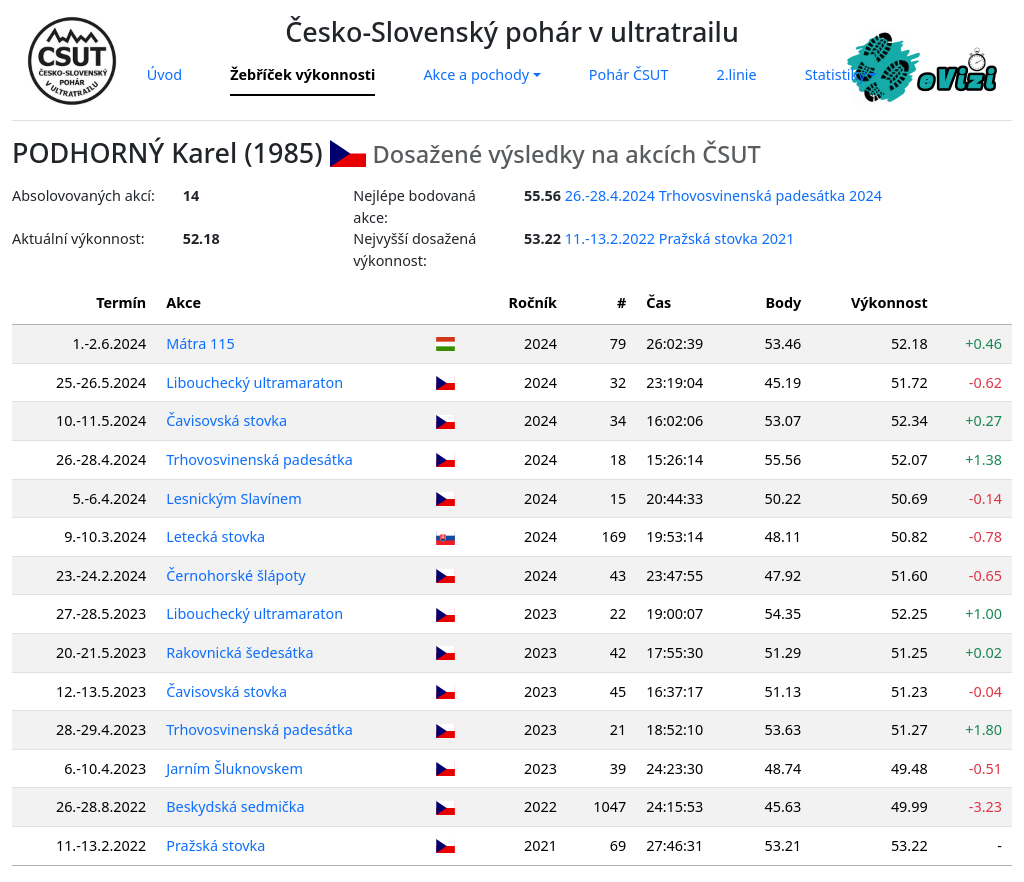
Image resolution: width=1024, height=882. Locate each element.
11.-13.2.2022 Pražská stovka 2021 (680, 238)
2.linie (736, 74)
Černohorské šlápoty (236, 575)
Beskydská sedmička (235, 806)
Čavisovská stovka (226, 420)
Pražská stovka (215, 845)
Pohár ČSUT (629, 74)
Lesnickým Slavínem (233, 498)
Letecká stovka (215, 536)
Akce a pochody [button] (476, 74)
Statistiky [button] (835, 74)
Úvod (164, 74)
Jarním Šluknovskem (234, 768)
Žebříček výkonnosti (302, 74)
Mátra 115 (200, 343)
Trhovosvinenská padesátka (259, 459)
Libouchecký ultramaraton (254, 382)
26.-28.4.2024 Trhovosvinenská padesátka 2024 (723, 195)
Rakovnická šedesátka (239, 652)
